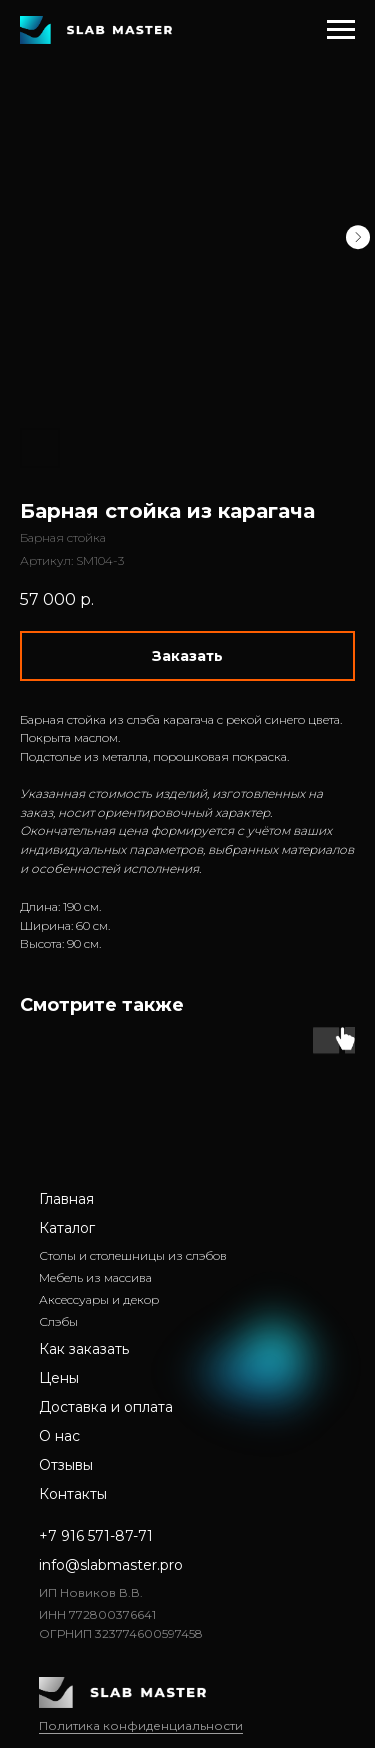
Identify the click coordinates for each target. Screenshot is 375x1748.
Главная (66, 1199)
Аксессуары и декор (99, 1299)
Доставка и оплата (106, 1407)
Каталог (67, 1228)
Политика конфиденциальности (141, 1725)
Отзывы (66, 1465)
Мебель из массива (95, 1277)
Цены (59, 1378)
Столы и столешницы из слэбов (133, 1255)
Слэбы (58, 1321)
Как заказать (84, 1349)
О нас (59, 1436)
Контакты (73, 1494)
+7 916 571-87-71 (96, 1536)
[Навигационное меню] (341, 30)
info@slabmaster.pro (111, 1565)
